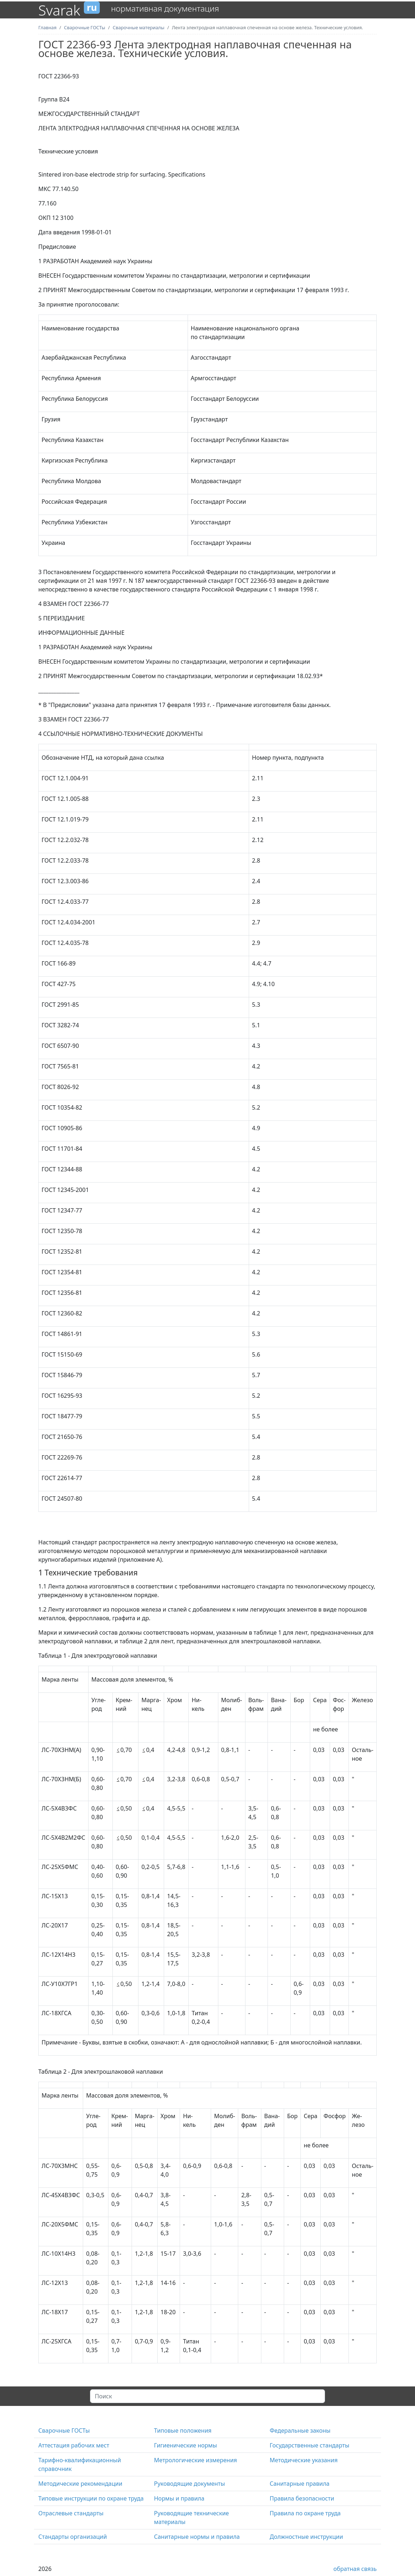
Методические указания (304, 2460)
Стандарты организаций (72, 2537)
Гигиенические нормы (185, 2445)
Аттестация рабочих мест (73, 2445)
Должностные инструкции (306, 2537)
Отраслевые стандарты (70, 2513)
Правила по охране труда (305, 2513)
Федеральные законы (300, 2430)
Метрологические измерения (195, 2460)
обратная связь (355, 2569)
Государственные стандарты (309, 2445)
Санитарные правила (299, 2484)
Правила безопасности (302, 2498)
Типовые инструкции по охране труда (91, 2498)
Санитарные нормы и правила (197, 2537)
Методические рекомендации (80, 2484)
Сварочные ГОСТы (64, 2430)
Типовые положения (182, 2430)
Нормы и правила (179, 2498)
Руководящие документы (189, 2484)
